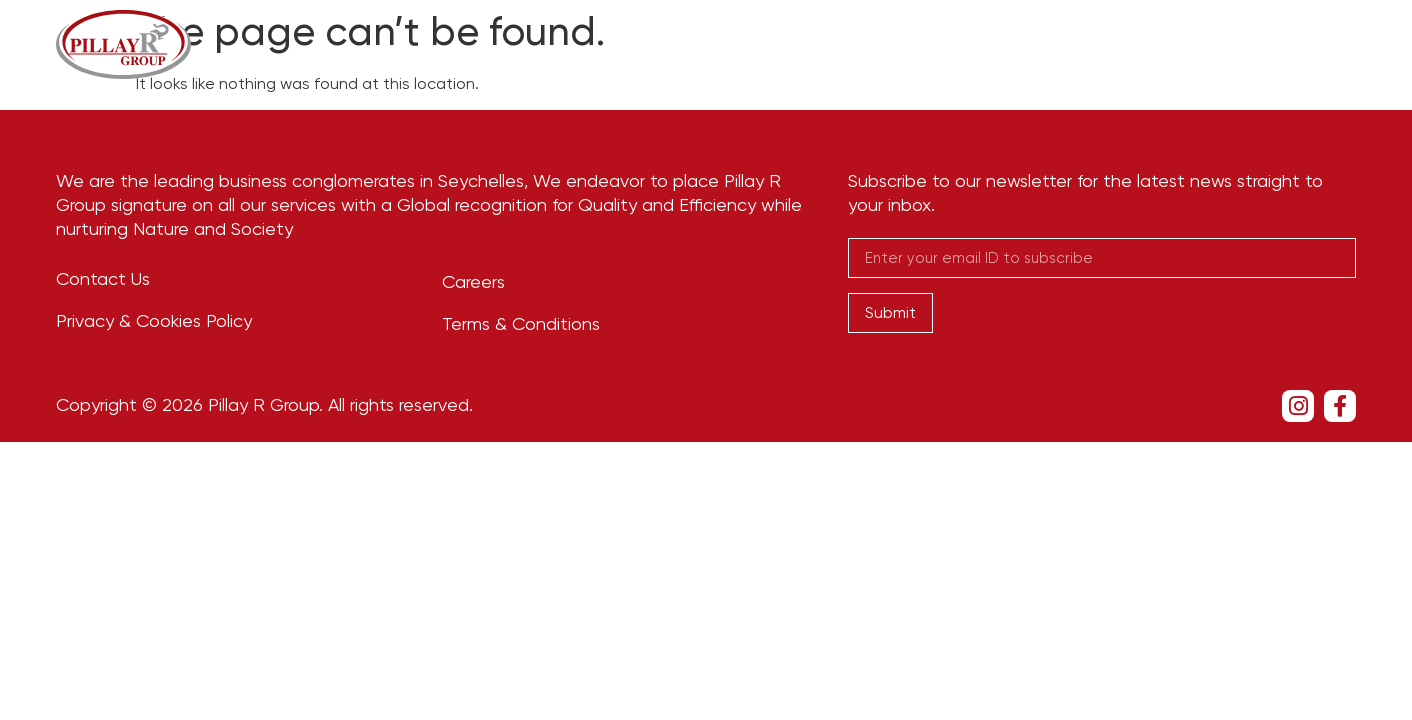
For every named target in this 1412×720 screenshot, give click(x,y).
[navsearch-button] (1347, 44)
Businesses (884, 42)
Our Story (745, 42)
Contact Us (1238, 42)
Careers (1125, 42)
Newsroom (1016, 42)
